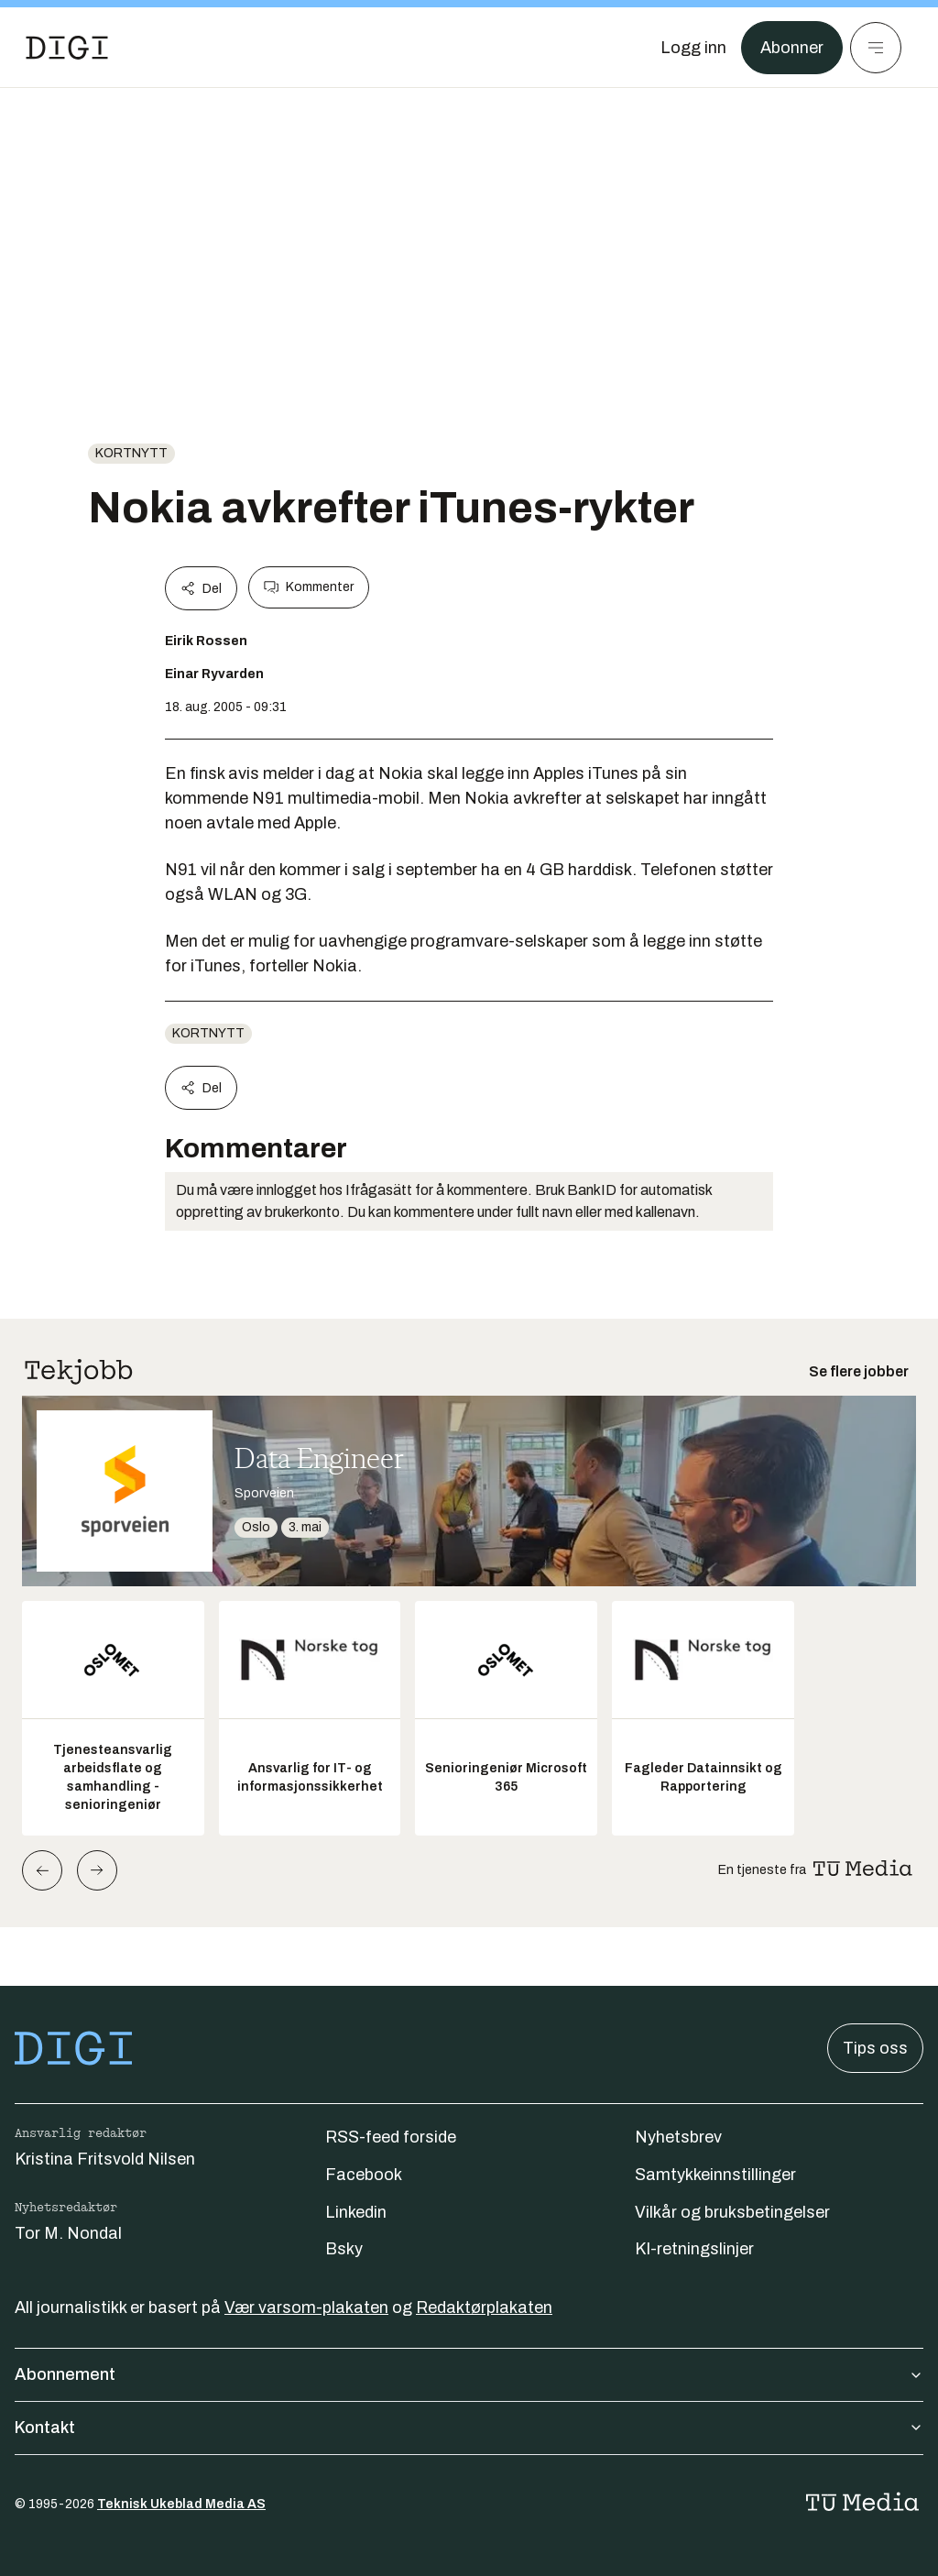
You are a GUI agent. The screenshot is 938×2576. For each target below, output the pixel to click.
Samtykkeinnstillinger (715, 2174)
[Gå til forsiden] (67, 47)
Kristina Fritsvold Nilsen (105, 2159)
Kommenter (309, 587)
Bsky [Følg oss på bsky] (344, 2249)
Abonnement (469, 2374)
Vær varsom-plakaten (306, 2307)
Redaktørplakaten (484, 2307)
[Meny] (875, 47)
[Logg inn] (693, 47)
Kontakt (469, 2427)
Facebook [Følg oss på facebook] (363, 2174)
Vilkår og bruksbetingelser (732, 2212)
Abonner (791, 47)
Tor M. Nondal (68, 2233)
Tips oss (875, 2048)
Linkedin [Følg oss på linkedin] (356, 2212)
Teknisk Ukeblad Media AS (181, 2504)
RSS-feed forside (390, 2137)
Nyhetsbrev (678, 2137)
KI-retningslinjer (694, 2249)
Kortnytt (131, 453)
